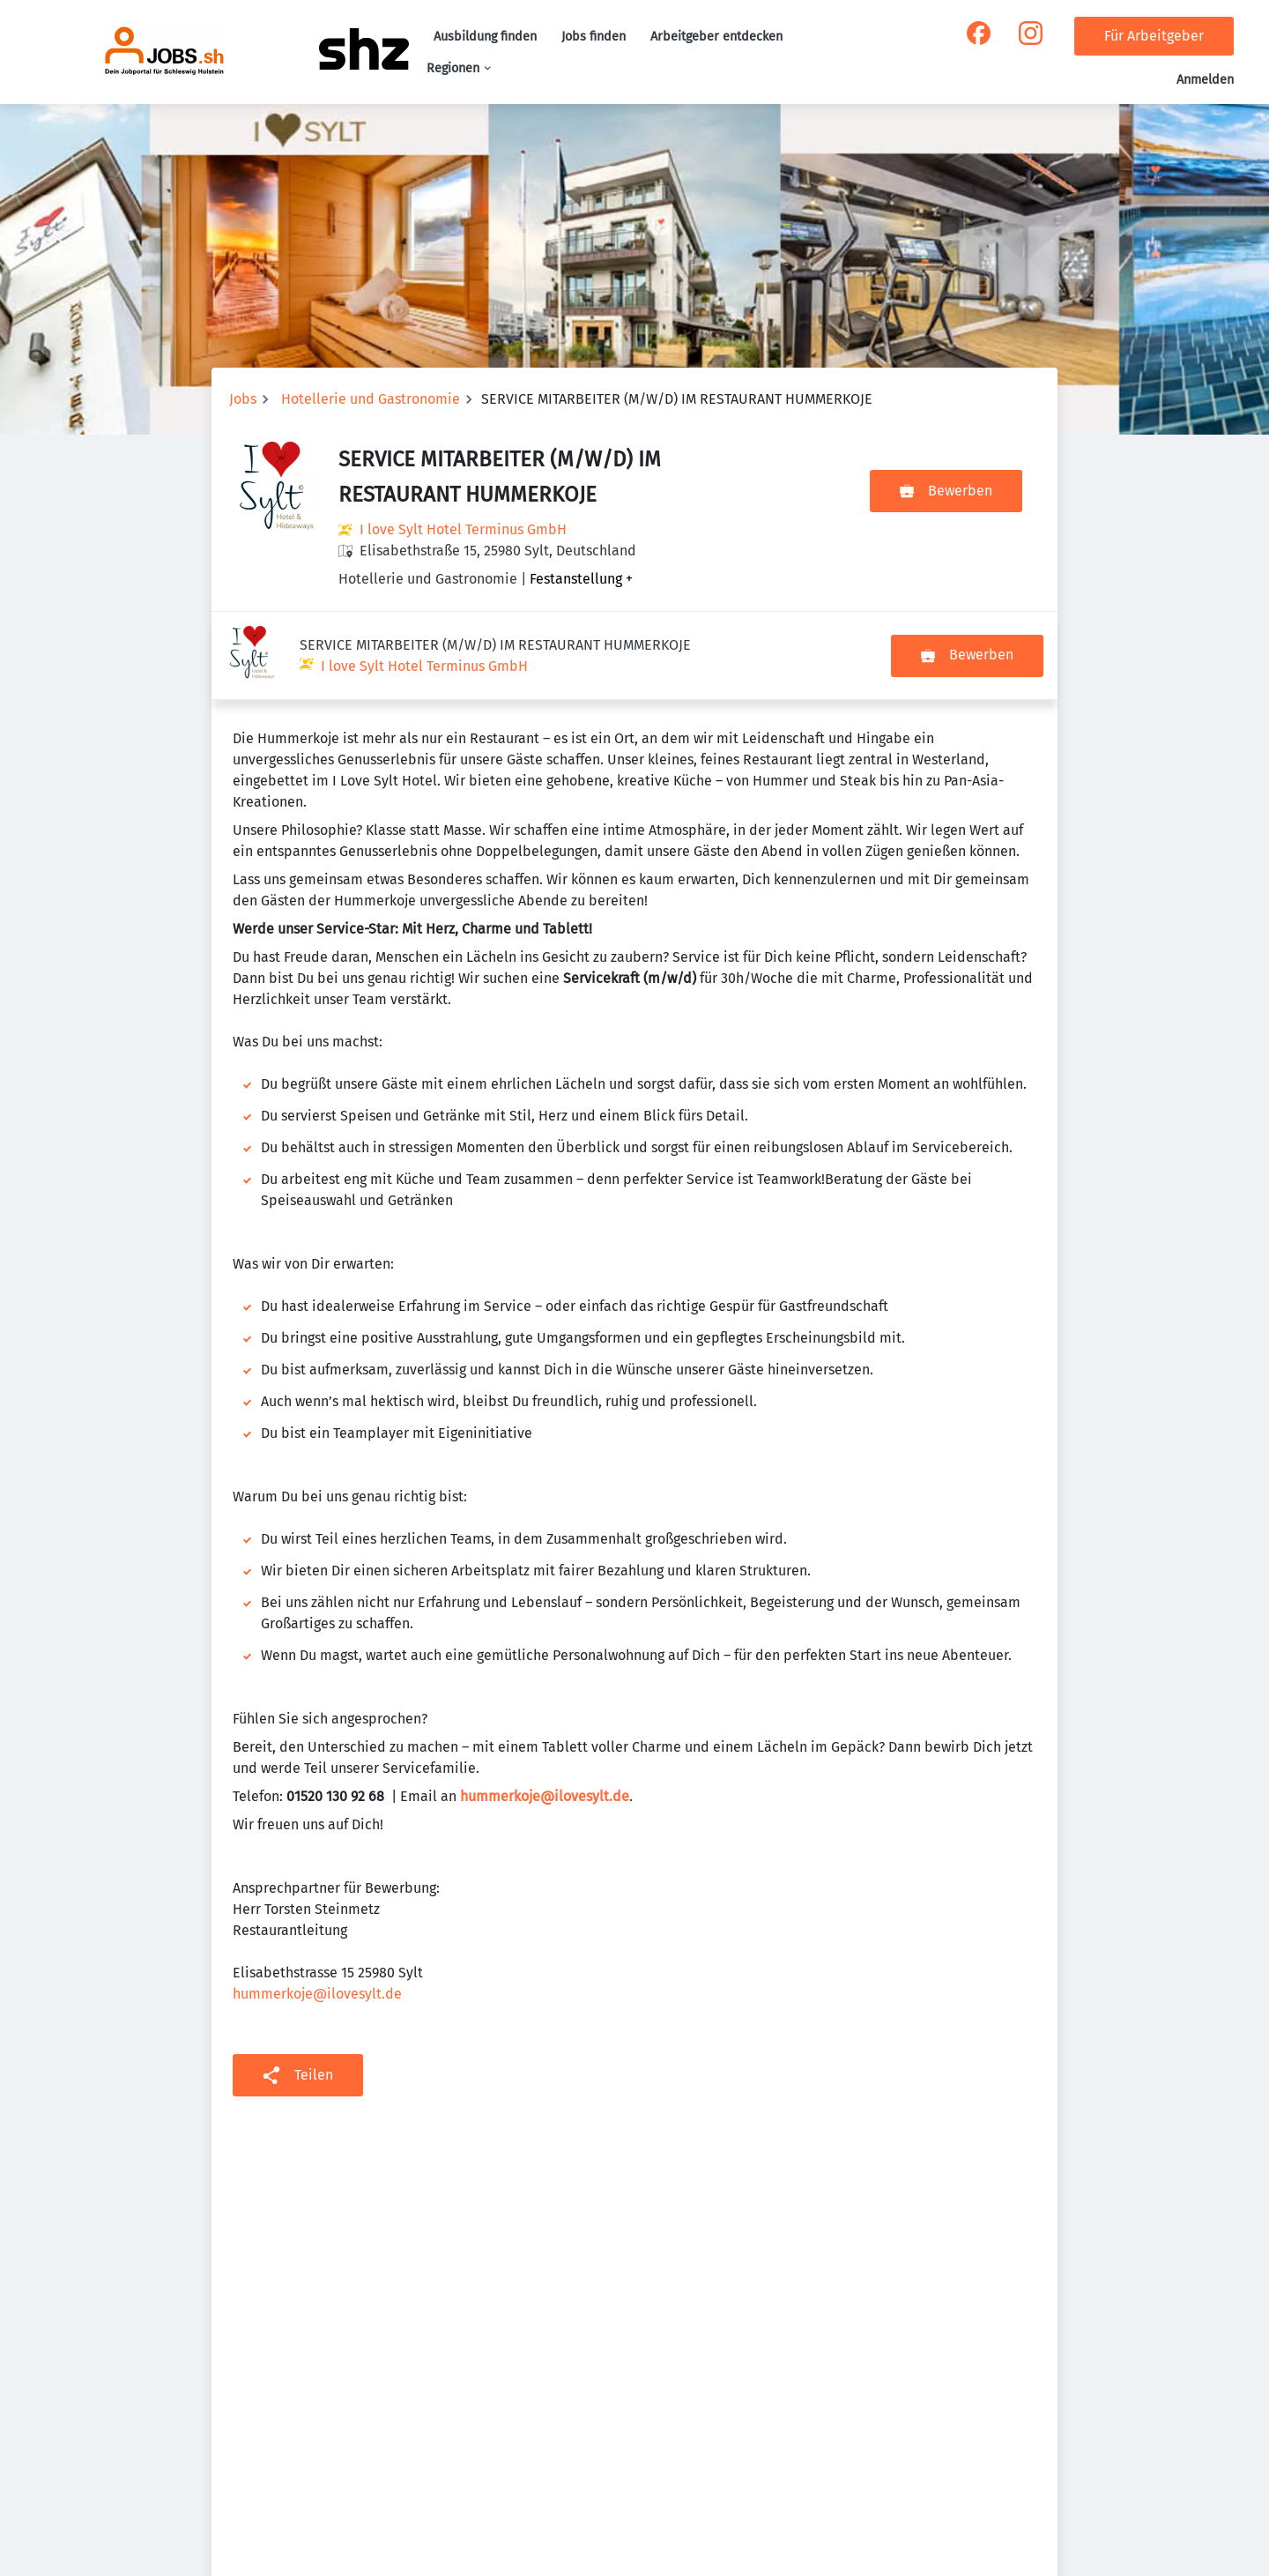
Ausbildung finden (485, 36)
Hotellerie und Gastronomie (370, 399)
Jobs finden (593, 36)
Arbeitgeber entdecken (716, 36)
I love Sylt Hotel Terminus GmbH (463, 529)
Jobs (242, 399)
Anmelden (1205, 79)
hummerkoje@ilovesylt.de (317, 1905)
